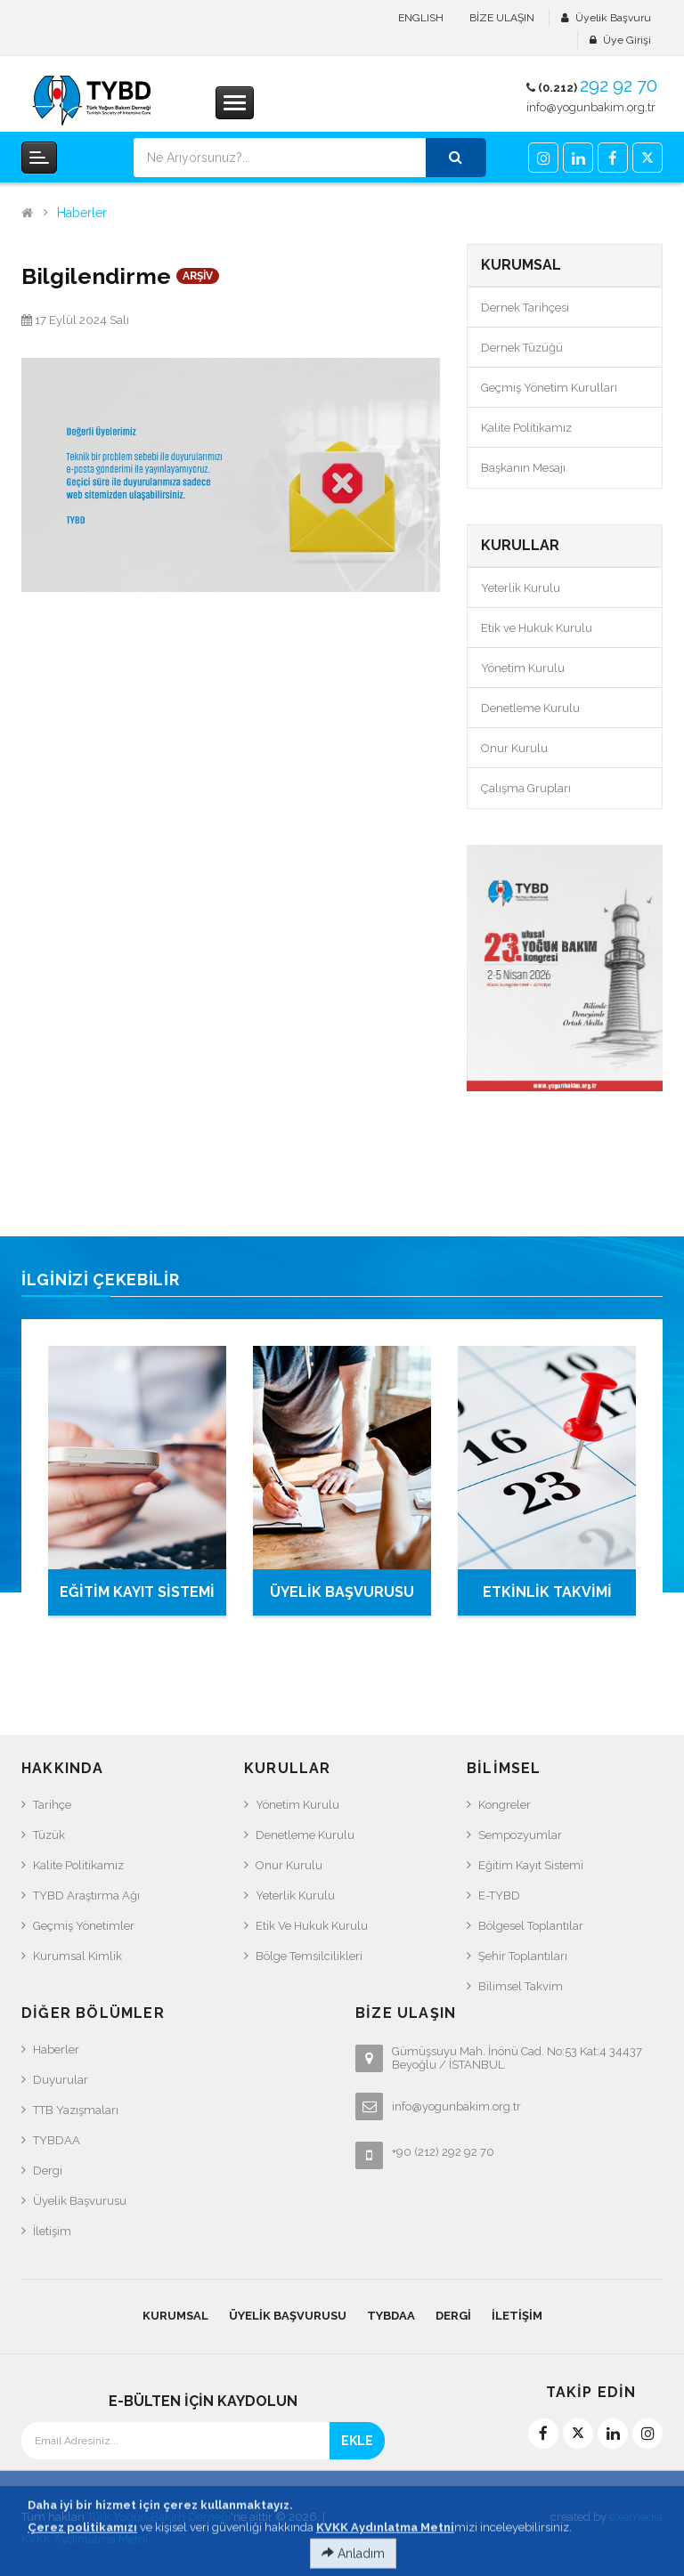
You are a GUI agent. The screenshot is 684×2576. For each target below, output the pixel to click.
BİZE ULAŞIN (501, 18)
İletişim (52, 2231)
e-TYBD (499, 1895)
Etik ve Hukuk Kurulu (536, 628)
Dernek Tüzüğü (522, 347)
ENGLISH (421, 18)
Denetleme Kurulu (530, 708)
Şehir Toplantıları (522, 1956)
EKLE (357, 2441)
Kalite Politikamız (526, 427)
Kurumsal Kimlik (77, 1956)
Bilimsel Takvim (520, 1986)
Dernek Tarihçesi (525, 307)
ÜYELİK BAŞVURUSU (342, 1592)
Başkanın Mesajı (523, 467)
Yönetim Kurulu (523, 668)
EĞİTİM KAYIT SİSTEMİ (137, 1592)
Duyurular (60, 2079)
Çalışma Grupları (526, 788)
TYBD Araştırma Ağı (86, 1895)
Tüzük (49, 1835)
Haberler (82, 213)
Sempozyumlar (520, 1835)
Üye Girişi (627, 40)
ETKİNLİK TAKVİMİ (547, 1592)
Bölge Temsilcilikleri (309, 1956)
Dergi (47, 2170)
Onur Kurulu (514, 748)
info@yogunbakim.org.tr (591, 107)
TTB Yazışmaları (75, 2110)
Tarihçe (52, 1804)
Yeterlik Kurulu (520, 588)
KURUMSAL (175, 2315)
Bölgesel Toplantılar (530, 1925)
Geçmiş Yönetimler (83, 1925)
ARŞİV (198, 276)
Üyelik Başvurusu (79, 2200)
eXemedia (636, 2516)
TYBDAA (56, 2140)
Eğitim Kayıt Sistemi (530, 1865)
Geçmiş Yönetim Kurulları (549, 387)
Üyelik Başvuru (613, 18)
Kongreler (504, 1804)
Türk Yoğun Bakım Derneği (159, 2516)
